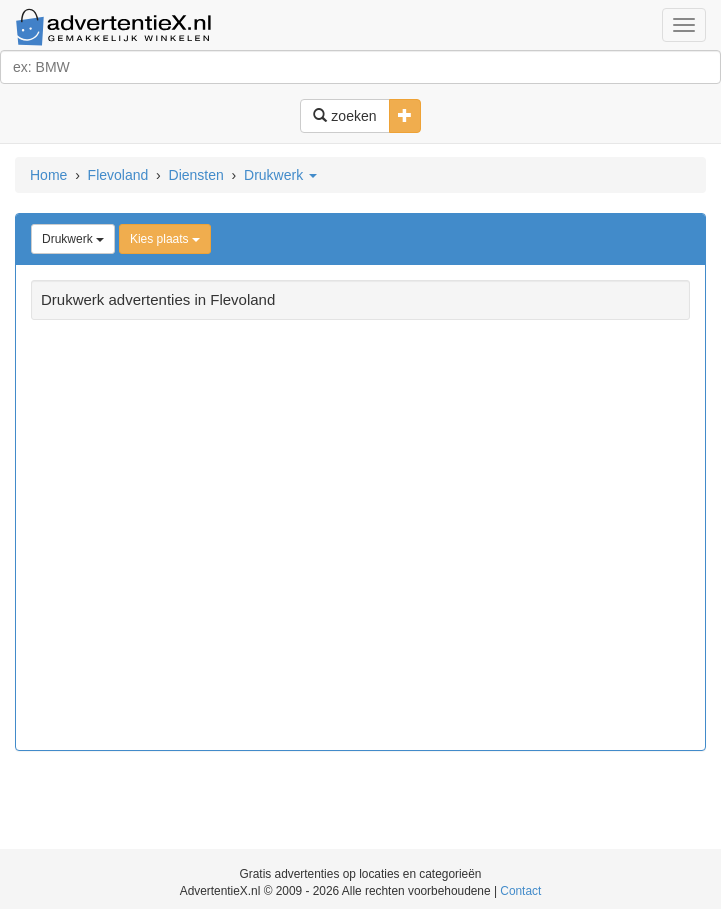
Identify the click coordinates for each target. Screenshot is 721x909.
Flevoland (118, 175)
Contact (520, 891)
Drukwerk (280, 175)
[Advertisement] (360, 537)
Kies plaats (165, 239)
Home (48, 175)
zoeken (344, 116)
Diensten (196, 175)
